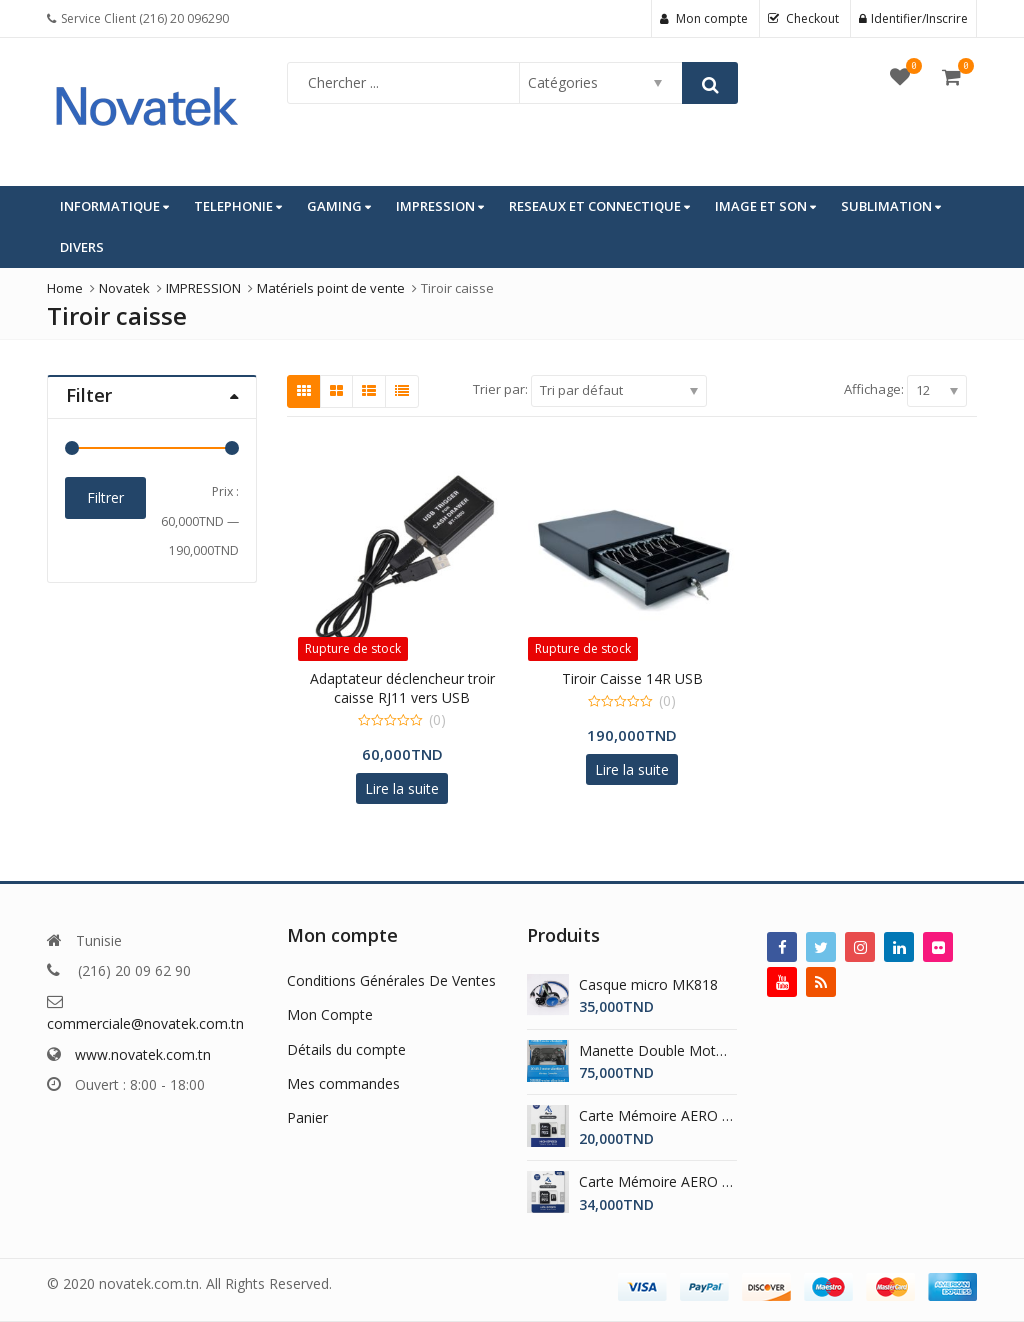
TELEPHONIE (238, 206)
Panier (307, 1117)
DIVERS (82, 247)
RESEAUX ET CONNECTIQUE (599, 206)
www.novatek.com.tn (143, 1054)
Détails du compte (346, 1049)
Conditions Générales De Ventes (391, 980)
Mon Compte (330, 1014)
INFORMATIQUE (114, 206)
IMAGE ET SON (765, 206)
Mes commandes (343, 1083)
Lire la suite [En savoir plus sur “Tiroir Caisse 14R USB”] (632, 769)
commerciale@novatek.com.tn (145, 1023)
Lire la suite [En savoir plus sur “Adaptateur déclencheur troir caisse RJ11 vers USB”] (402, 788)
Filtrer (105, 497)
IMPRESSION (440, 206)
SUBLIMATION (891, 206)
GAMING (339, 206)
